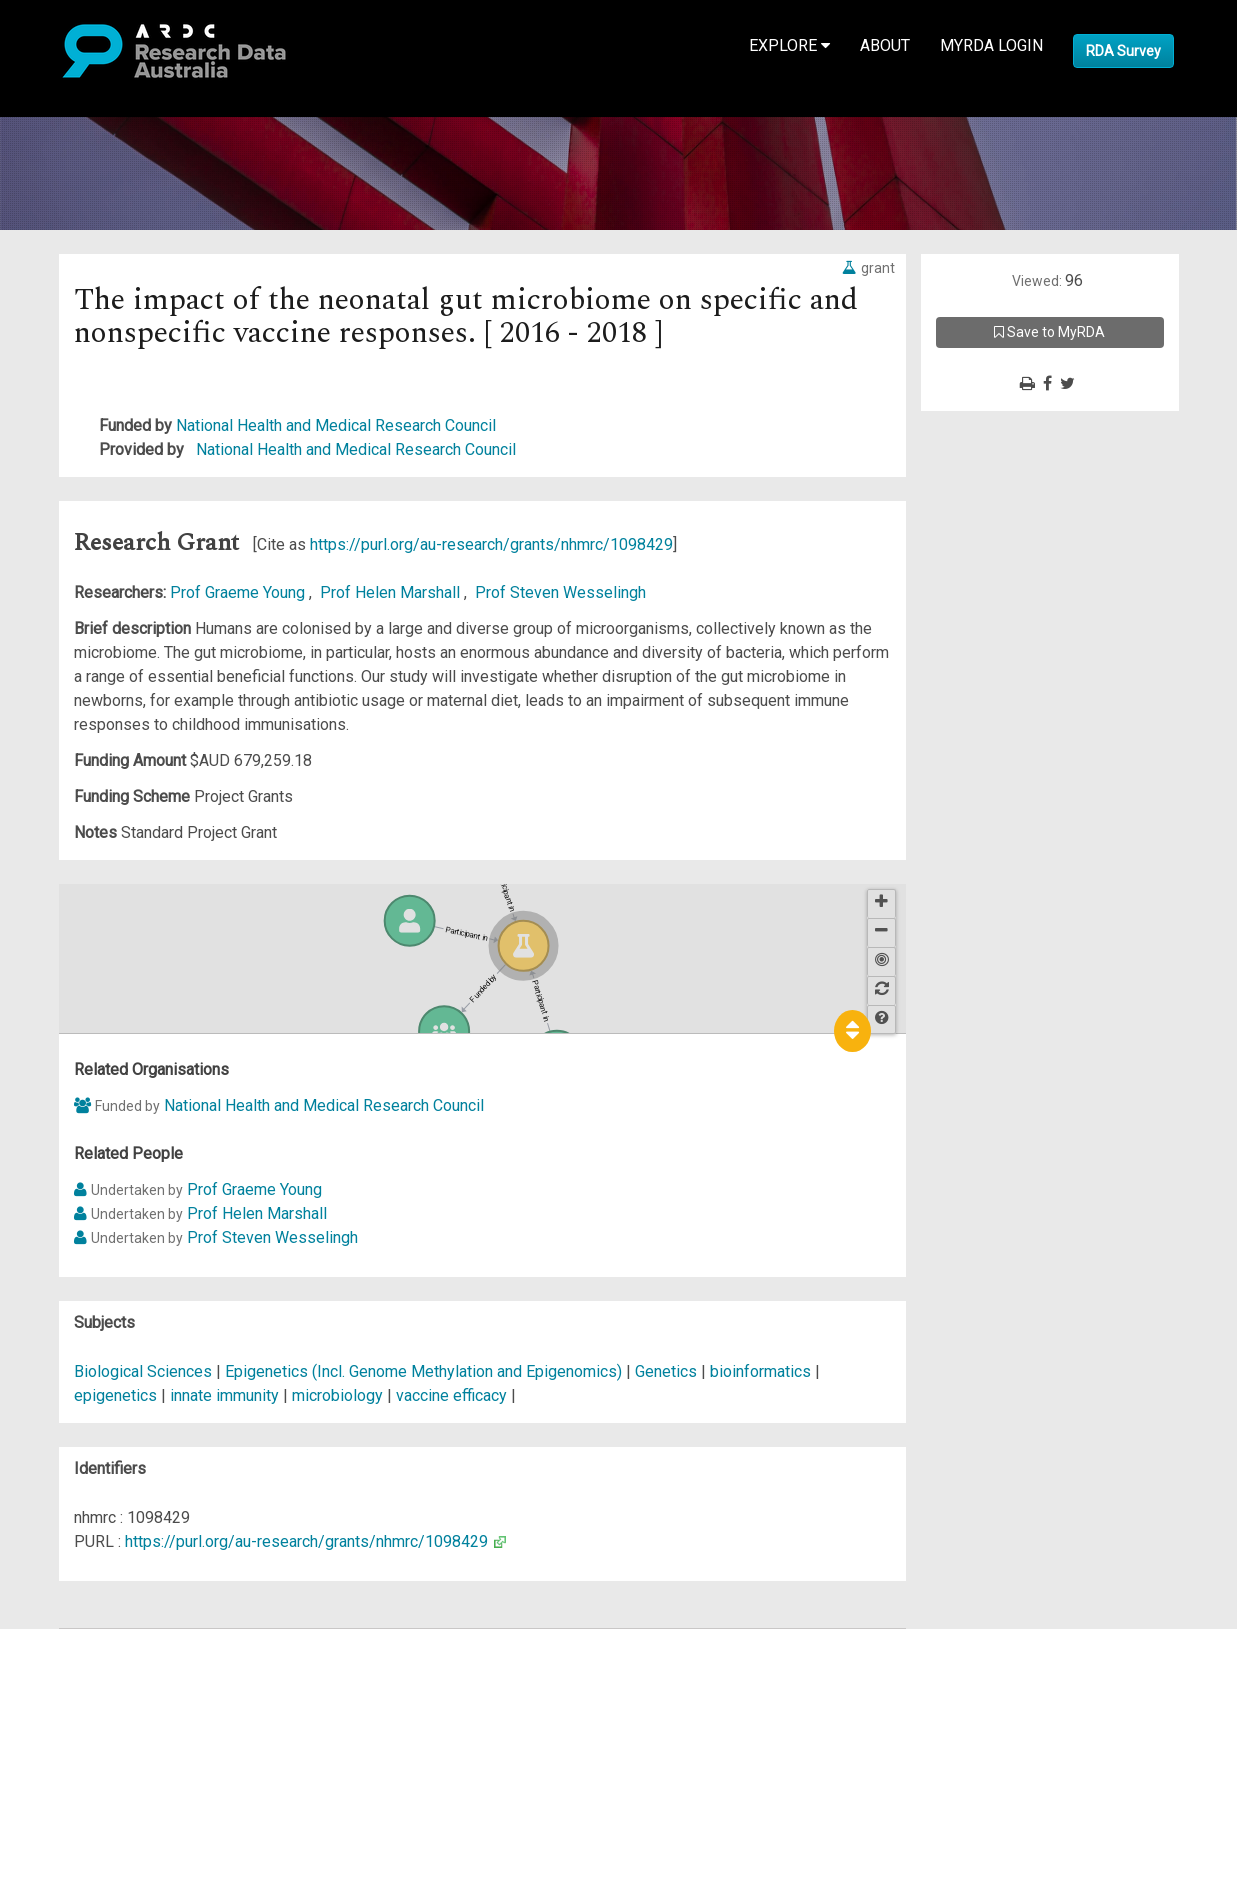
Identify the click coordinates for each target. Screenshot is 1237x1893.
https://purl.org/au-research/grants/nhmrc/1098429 (491, 544)
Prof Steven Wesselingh (560, 592)
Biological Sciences (145, 1371)
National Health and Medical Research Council (336, 425)
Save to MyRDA (1049, 332)
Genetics (668, 1371)
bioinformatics (760, 1371)
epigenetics (115, 1395)
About (885, 45)
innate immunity (224, 1395)
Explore (789, 45)
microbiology (337, 1395)
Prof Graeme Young (239, 592)
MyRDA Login (991, 45)
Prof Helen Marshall (392, 592)
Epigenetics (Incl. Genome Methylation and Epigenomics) (425, 1371)
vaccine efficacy (451, 1395)
